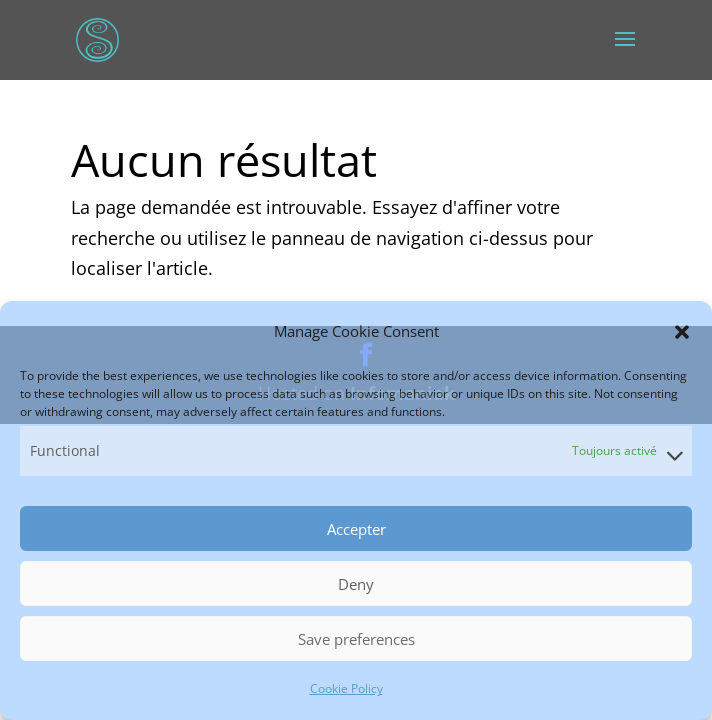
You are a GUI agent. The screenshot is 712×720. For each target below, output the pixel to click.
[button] (682, 332)
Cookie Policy (346, 688)
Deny (356, 584)
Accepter (356, 529)
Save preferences (356, 639)
